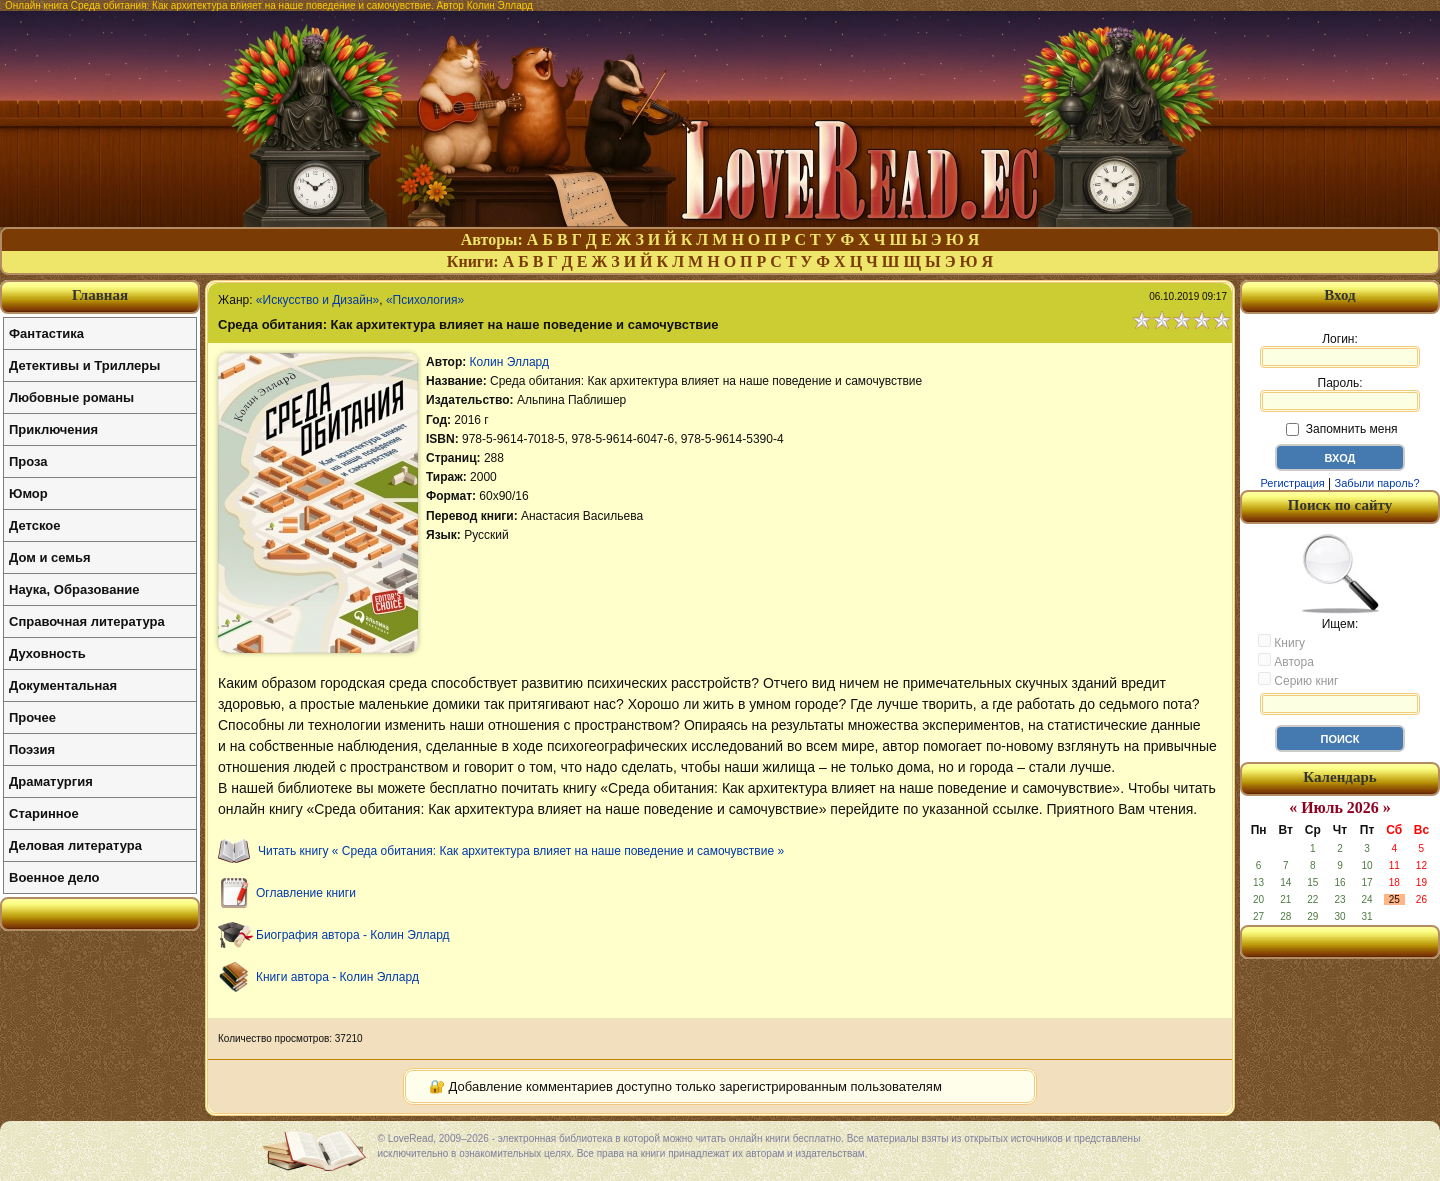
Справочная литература (87, 621)
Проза (28, 461)
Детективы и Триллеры (84, 365)
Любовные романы (71, 397)
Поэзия (32, 749)
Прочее (32, 717)
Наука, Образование (74, 589)
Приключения (53, 429)
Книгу (1281, 642)
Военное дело (54, 877)
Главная (100, 295)
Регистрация (1292, 483)
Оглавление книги (306, 893)
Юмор (28, 493)
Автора (1286, 661)
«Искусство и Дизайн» (317, 300)
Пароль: (1340, 394)
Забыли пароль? (1377, 483)
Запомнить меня (1341, 429)
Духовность (47, 653)
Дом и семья (50, 557)
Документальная (63, 685)
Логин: (1340, 350)
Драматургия (51, 781)
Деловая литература (75, 845)
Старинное (44, 813)
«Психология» (425, 300)
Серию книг (1298, 680)
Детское (34, 525)
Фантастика (46, 333)
